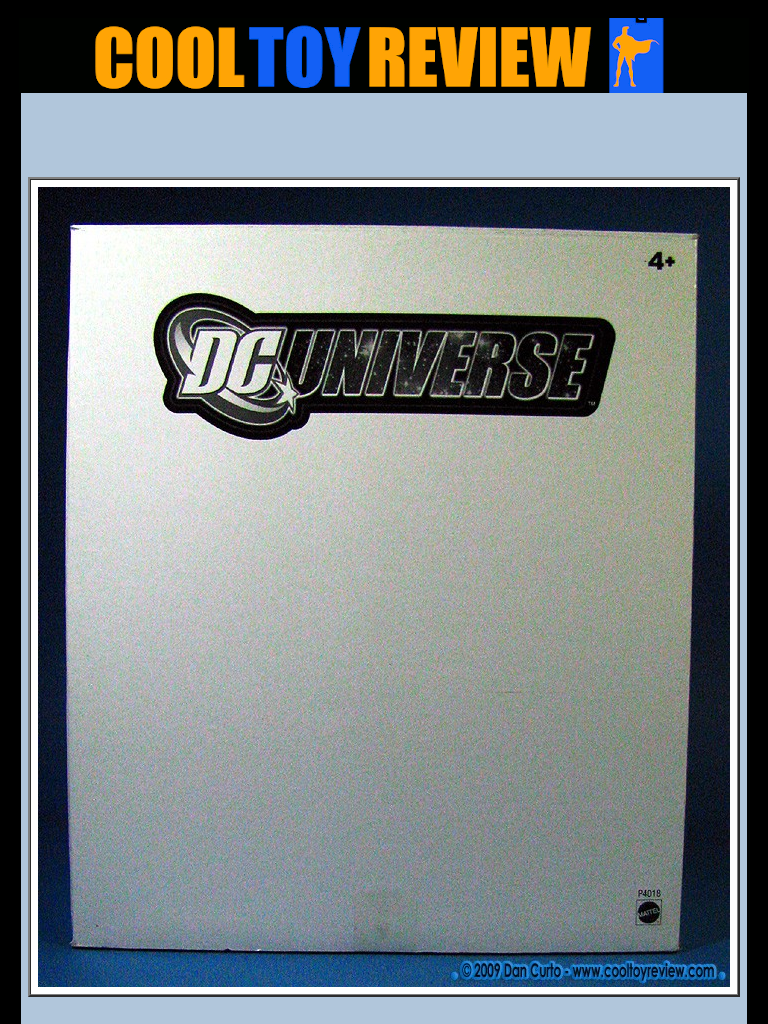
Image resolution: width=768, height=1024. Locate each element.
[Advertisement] (384, 141)
